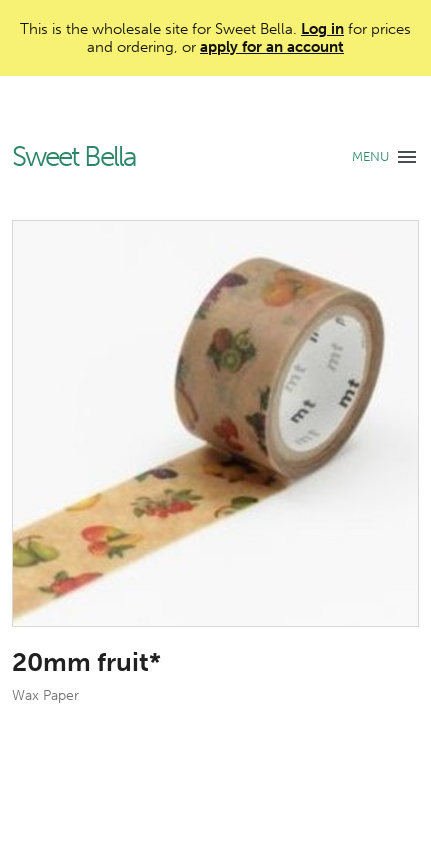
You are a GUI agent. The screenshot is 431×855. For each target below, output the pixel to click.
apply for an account (272, 47)
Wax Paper (45, 695)
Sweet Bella (74, 157)
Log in (322, 29)
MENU (370, 156)
